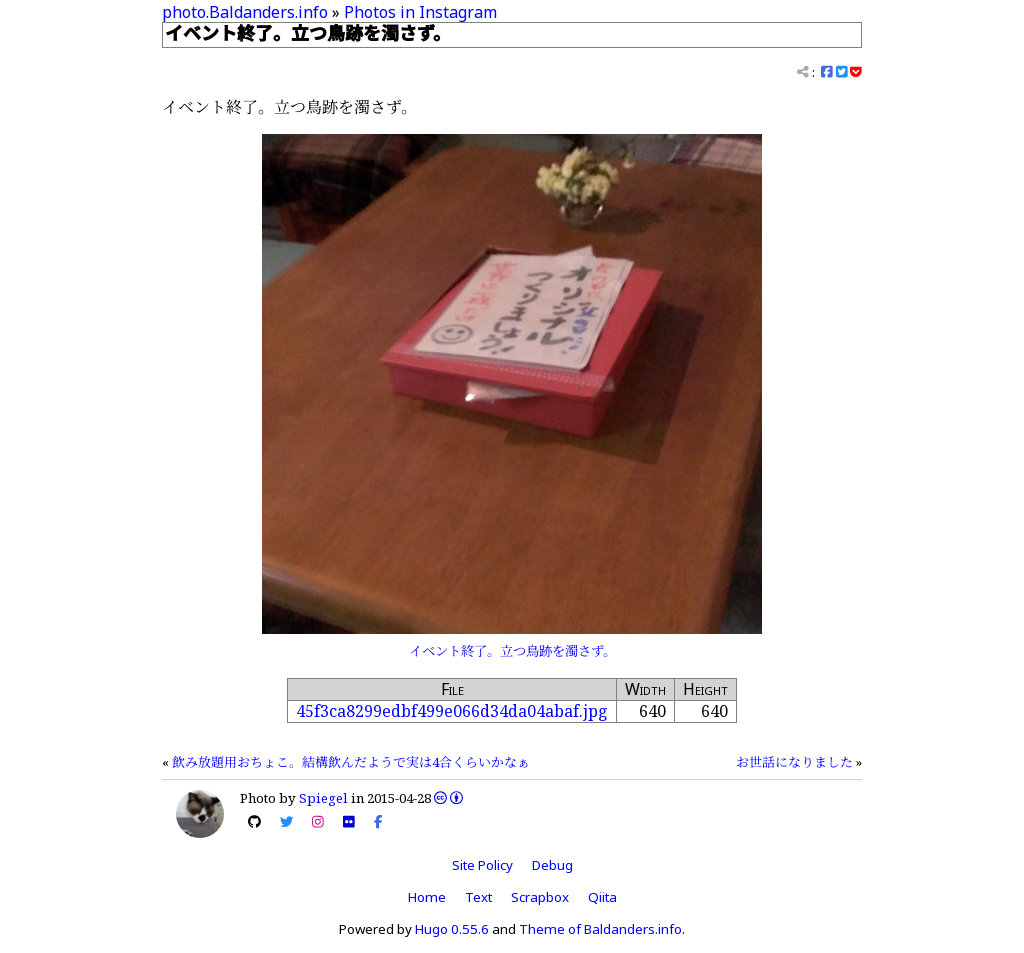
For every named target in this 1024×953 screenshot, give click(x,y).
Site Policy (482, 865)
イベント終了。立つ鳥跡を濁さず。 (512, 651)
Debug (552, 865)
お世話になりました (794, 762)
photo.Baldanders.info (245, 12)
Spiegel (323, 798)
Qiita (602, 897)
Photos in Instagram (420, 12)
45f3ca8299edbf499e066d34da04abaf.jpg (452, 711)
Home (427, 897)
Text (478, 897)
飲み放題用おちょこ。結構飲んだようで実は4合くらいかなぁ (351, 762)
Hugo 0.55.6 (452, 929)
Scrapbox (540, 897)
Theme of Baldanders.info (600, 929)
